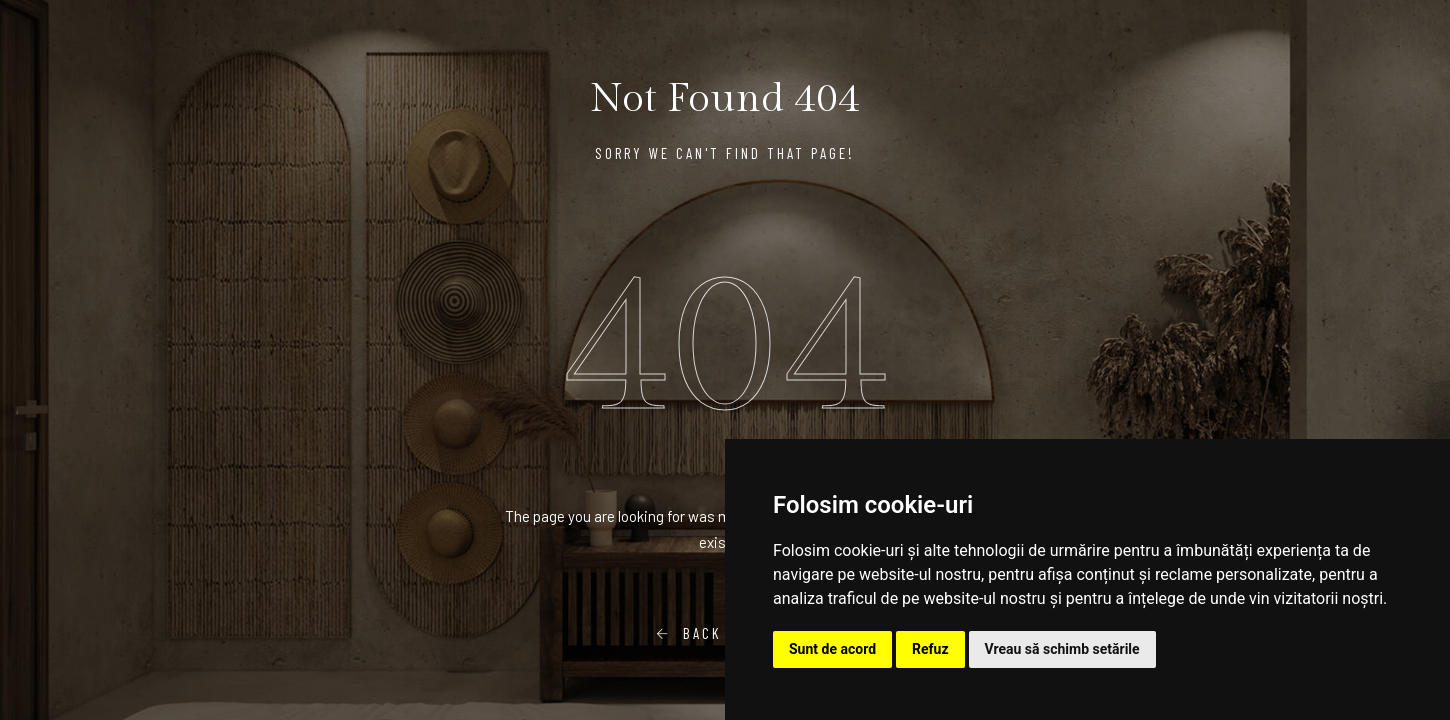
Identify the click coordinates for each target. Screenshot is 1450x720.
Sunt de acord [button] (832, 649)
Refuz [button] (930, 649)
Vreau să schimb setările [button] (1062, 649)
